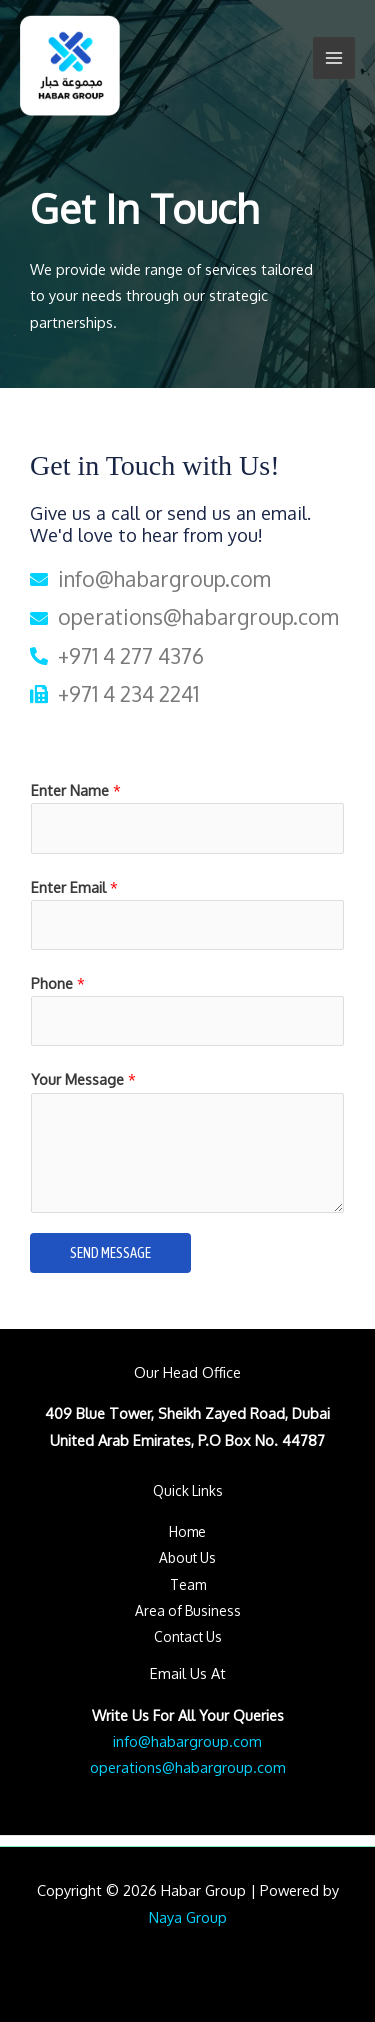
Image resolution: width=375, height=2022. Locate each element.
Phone (58, 983)
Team (188, 1584)
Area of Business (188, 1610)
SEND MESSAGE (110, 1252)
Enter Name (76, 790)
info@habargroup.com (187, 1741)
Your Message (83, 1079)
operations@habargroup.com (188, 1767)
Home (187, 1531)
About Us (187, 1557)
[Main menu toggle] (334, 58)
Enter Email (74, 887)
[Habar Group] (70, 65)
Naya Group (188, 1917)
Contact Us (188, 1636)
